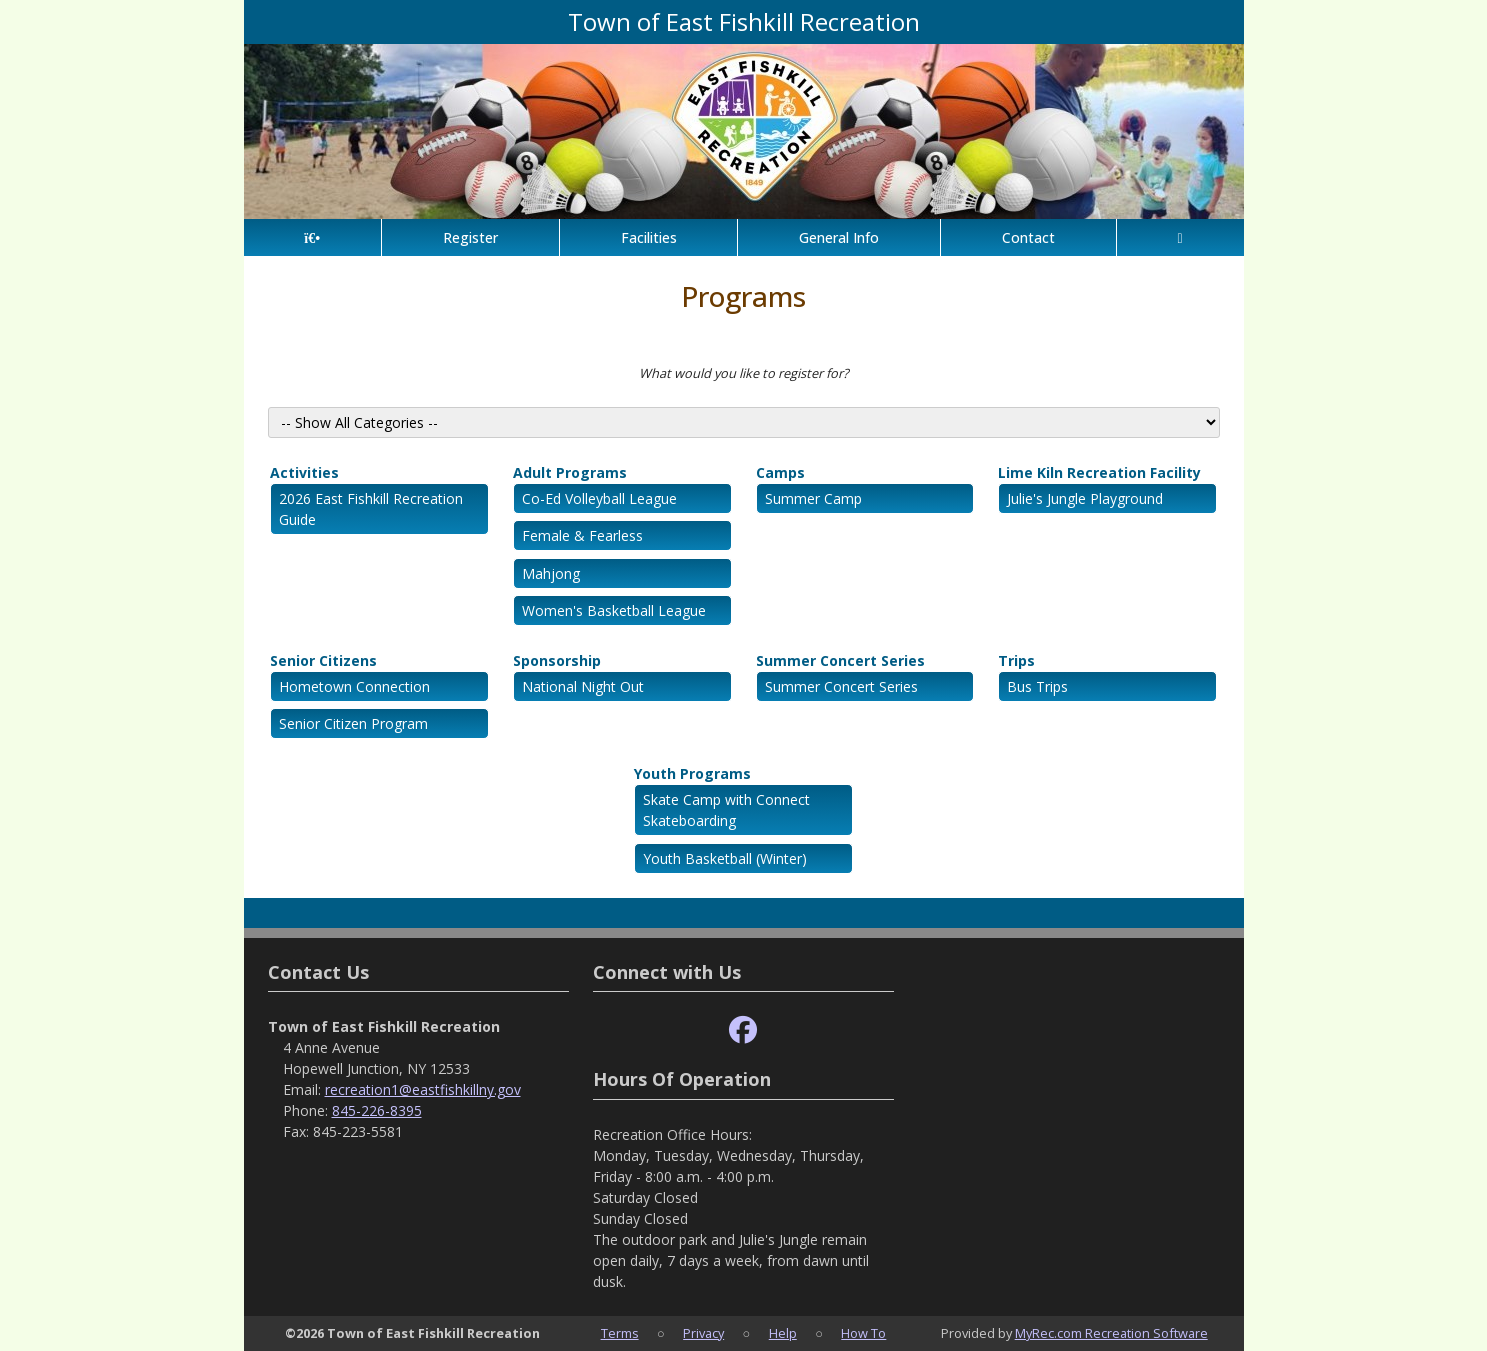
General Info (839, 237)
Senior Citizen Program (353, 723)
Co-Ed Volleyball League (599, 498)
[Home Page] (312, 237)
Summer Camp (813, 498)
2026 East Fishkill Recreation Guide (371, 509)
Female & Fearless (582, 535)
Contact (1028, 237)
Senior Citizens (323, 660)
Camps (780, 472)
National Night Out (583, 686)
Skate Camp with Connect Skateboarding (726, 810)
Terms (620, 1333)
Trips (1016, 660)
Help (783, 1333)
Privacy (703, 1333)
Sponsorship (557, 660)
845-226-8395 (377, 1110)
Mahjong (551, 573)
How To (863, 1333)
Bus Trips (1037, 686)
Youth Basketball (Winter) (725, 858)
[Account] (1180, 237)
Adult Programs (570, 472)
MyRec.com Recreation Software (1111, 1333)
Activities (304, 472)
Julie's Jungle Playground (1085, 498)
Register (470, 237)
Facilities (649, 237)
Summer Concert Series (840, 660)
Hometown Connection (354, 686)
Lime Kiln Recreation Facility (1099, 472)
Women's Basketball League (614, 610)
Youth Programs (692, 773)
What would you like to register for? (744, 373)
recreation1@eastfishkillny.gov (423, 1089)
